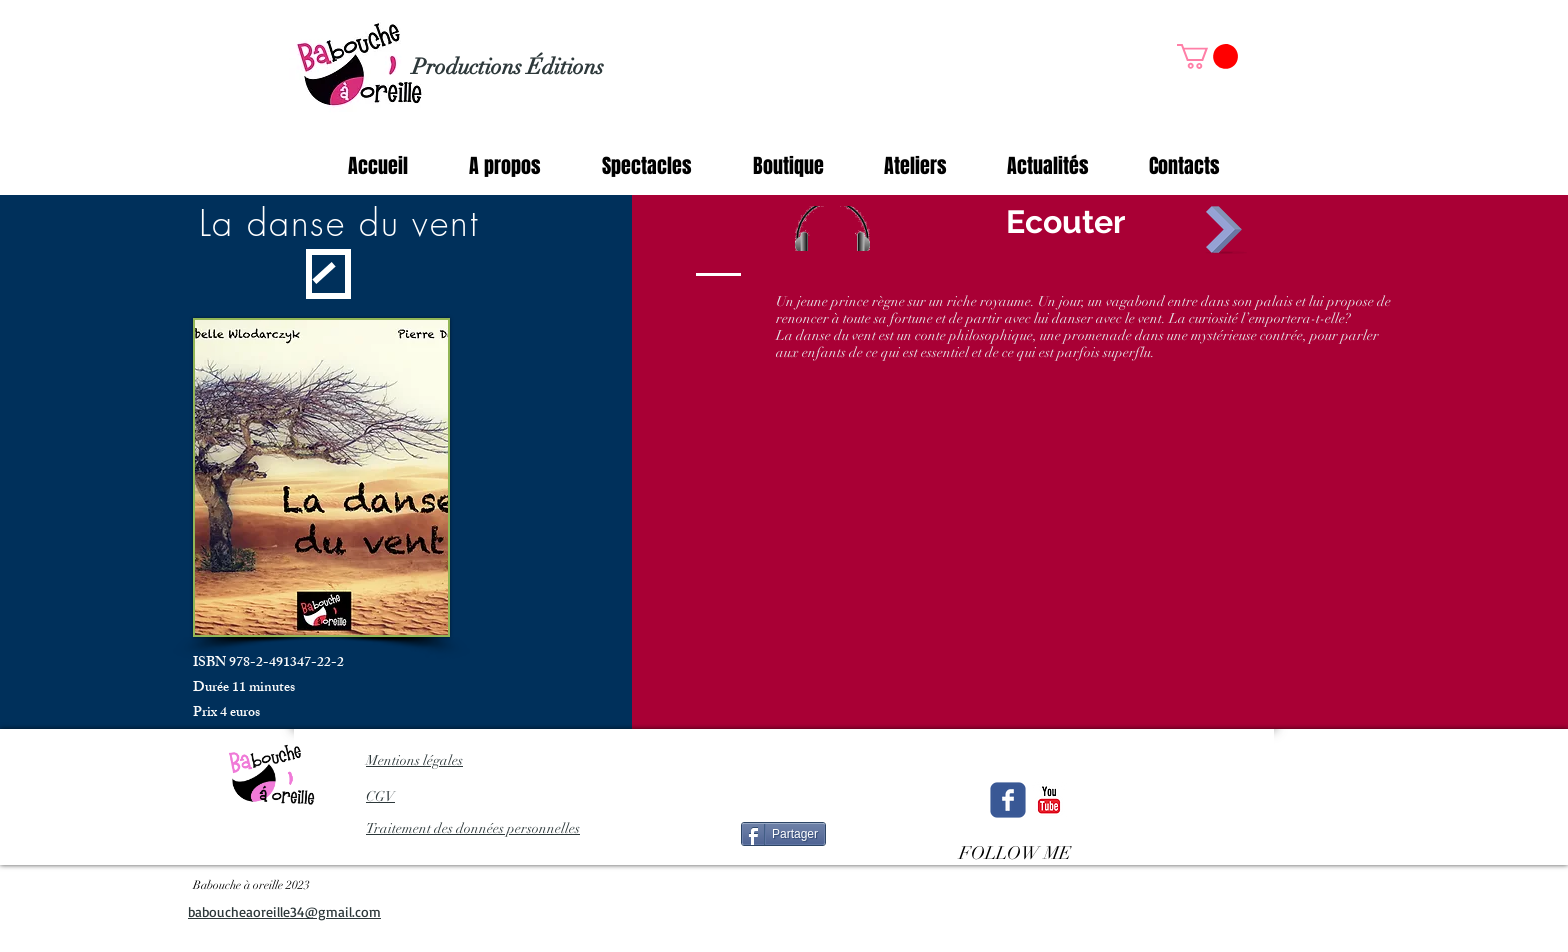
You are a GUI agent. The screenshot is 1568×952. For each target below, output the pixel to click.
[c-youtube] (1049, 800)
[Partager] (783, 834)
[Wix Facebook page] (1008, 800)
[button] (1207, 56)
